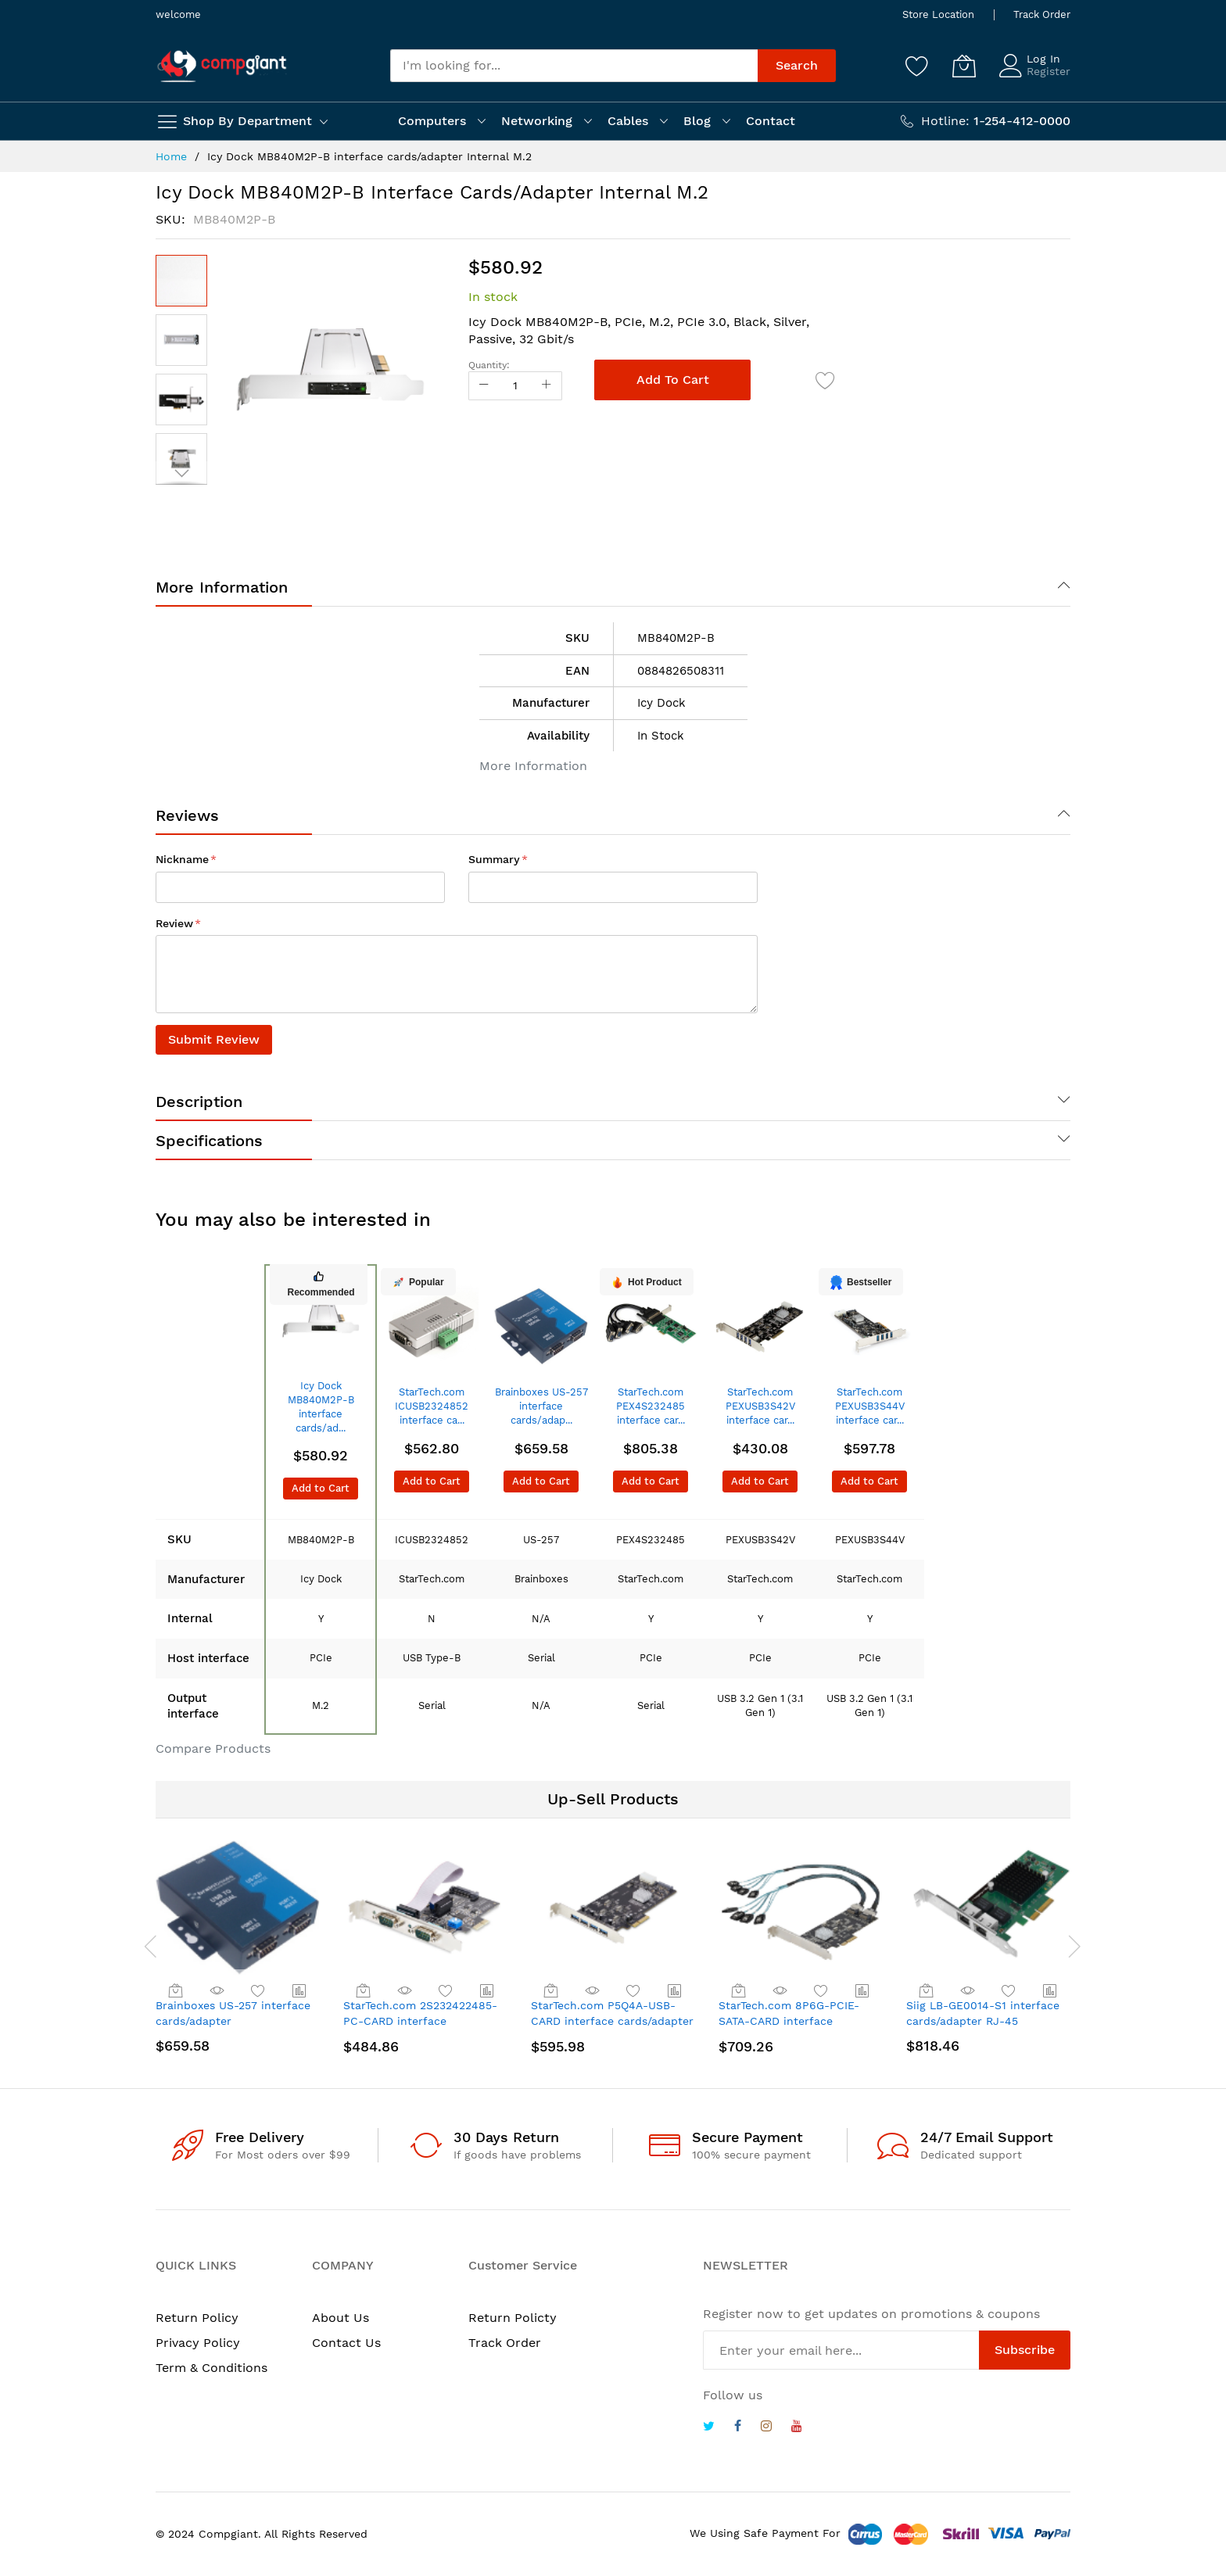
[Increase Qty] (546, 385)
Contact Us (346, 2342)
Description (199, 1101)
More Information (222, 587)
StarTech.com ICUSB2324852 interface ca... (431, 1406)
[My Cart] (964, 65)
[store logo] (222, 66)
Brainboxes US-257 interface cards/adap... (541, 1406)
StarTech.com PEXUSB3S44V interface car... (870, 1406)
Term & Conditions (211, 2367)
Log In (1043, 58)
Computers (432, 120)
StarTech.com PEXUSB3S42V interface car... (760, 1406)
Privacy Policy (198, 2342)
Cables (628, 120)
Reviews (187, 815)
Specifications (209, 1140)
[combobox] (574, 65)
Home (171, 156)
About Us (340, 2317)
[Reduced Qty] (484, 385)
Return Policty (512, 2317)
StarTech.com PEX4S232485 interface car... (650, 1406)
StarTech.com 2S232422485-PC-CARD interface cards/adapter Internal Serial (421, 2020)
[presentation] (140, 1946)
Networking (536, 120)
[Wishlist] (917, 65)
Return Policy (197, 2317)
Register (1048, 71)
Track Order (1041, 14)
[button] (181, 340)
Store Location (938, 14)
